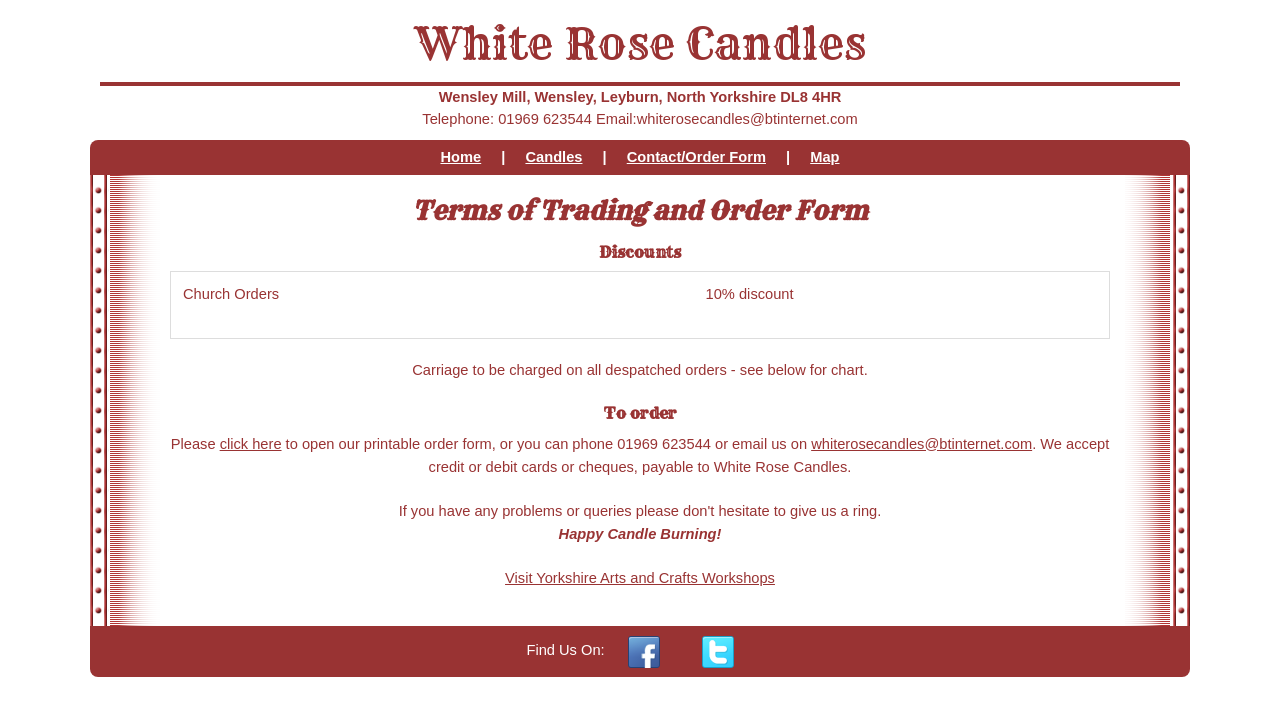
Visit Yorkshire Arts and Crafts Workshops (640, 578)
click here (251, 444)
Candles (553, 157)
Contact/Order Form (696, 157)
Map (824, 157)
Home (460, 157)
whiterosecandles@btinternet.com (921, 444)
